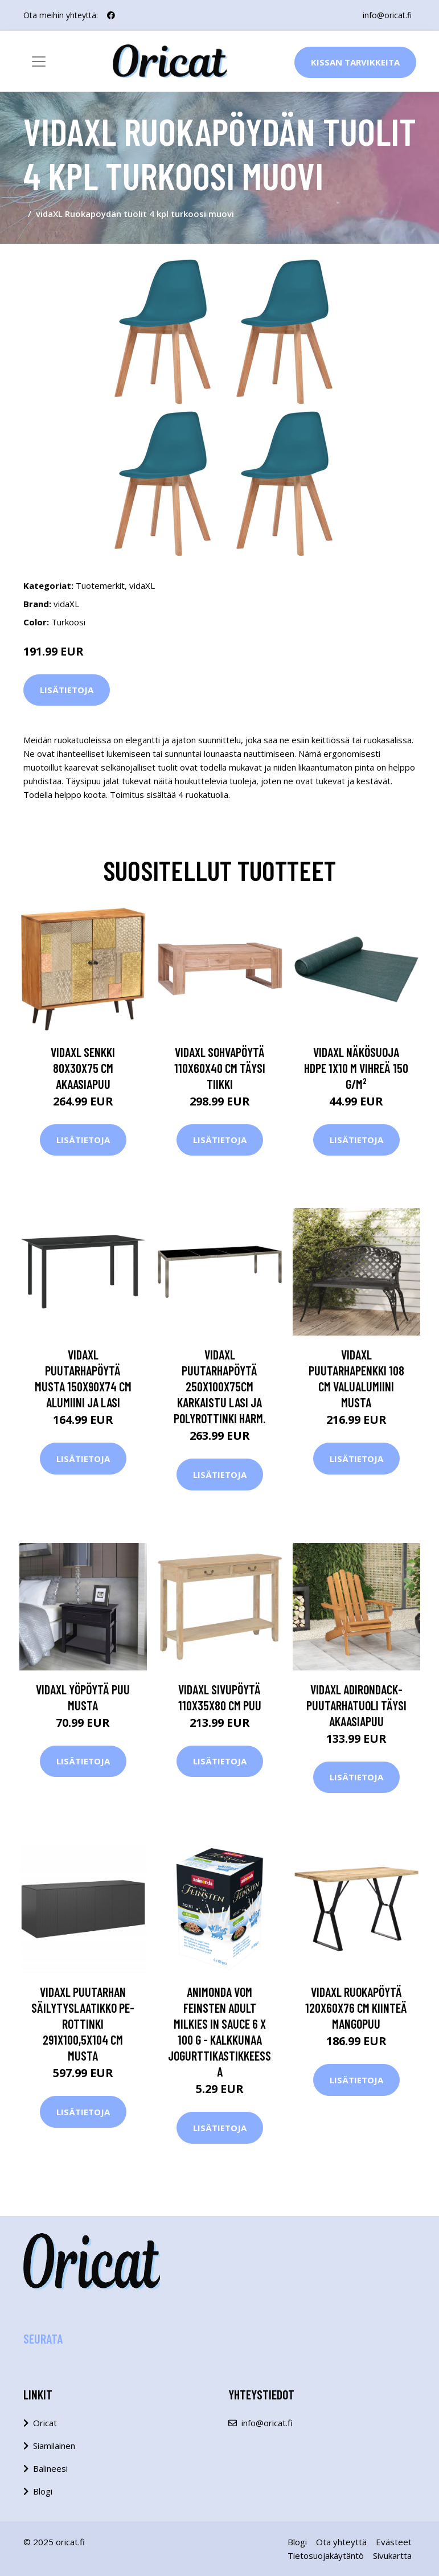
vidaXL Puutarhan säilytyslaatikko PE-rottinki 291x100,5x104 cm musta (82, 2023)
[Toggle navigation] (38, 61)
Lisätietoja (66, 689)
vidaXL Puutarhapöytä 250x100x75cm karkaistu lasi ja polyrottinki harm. (219, 1386)
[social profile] (111, 15)
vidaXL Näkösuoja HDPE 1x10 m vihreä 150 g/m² (356, 1068)
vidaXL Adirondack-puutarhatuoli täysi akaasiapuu (356, 1705)
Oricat (45, 2422)
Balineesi (50, 2468)
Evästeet (394, 2542)
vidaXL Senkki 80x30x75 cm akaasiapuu (83, 1068)
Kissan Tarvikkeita (355, 62)
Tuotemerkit (100, 585)
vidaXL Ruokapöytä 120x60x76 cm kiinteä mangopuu (356, 2007)
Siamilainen (54, 2445)
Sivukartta (392, 2555)
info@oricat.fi (387, 15)
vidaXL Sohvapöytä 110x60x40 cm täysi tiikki (219, 1068)
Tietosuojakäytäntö (326, 2555)
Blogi (42, 2491)
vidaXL (142, 585)
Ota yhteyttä (341, 2542)
